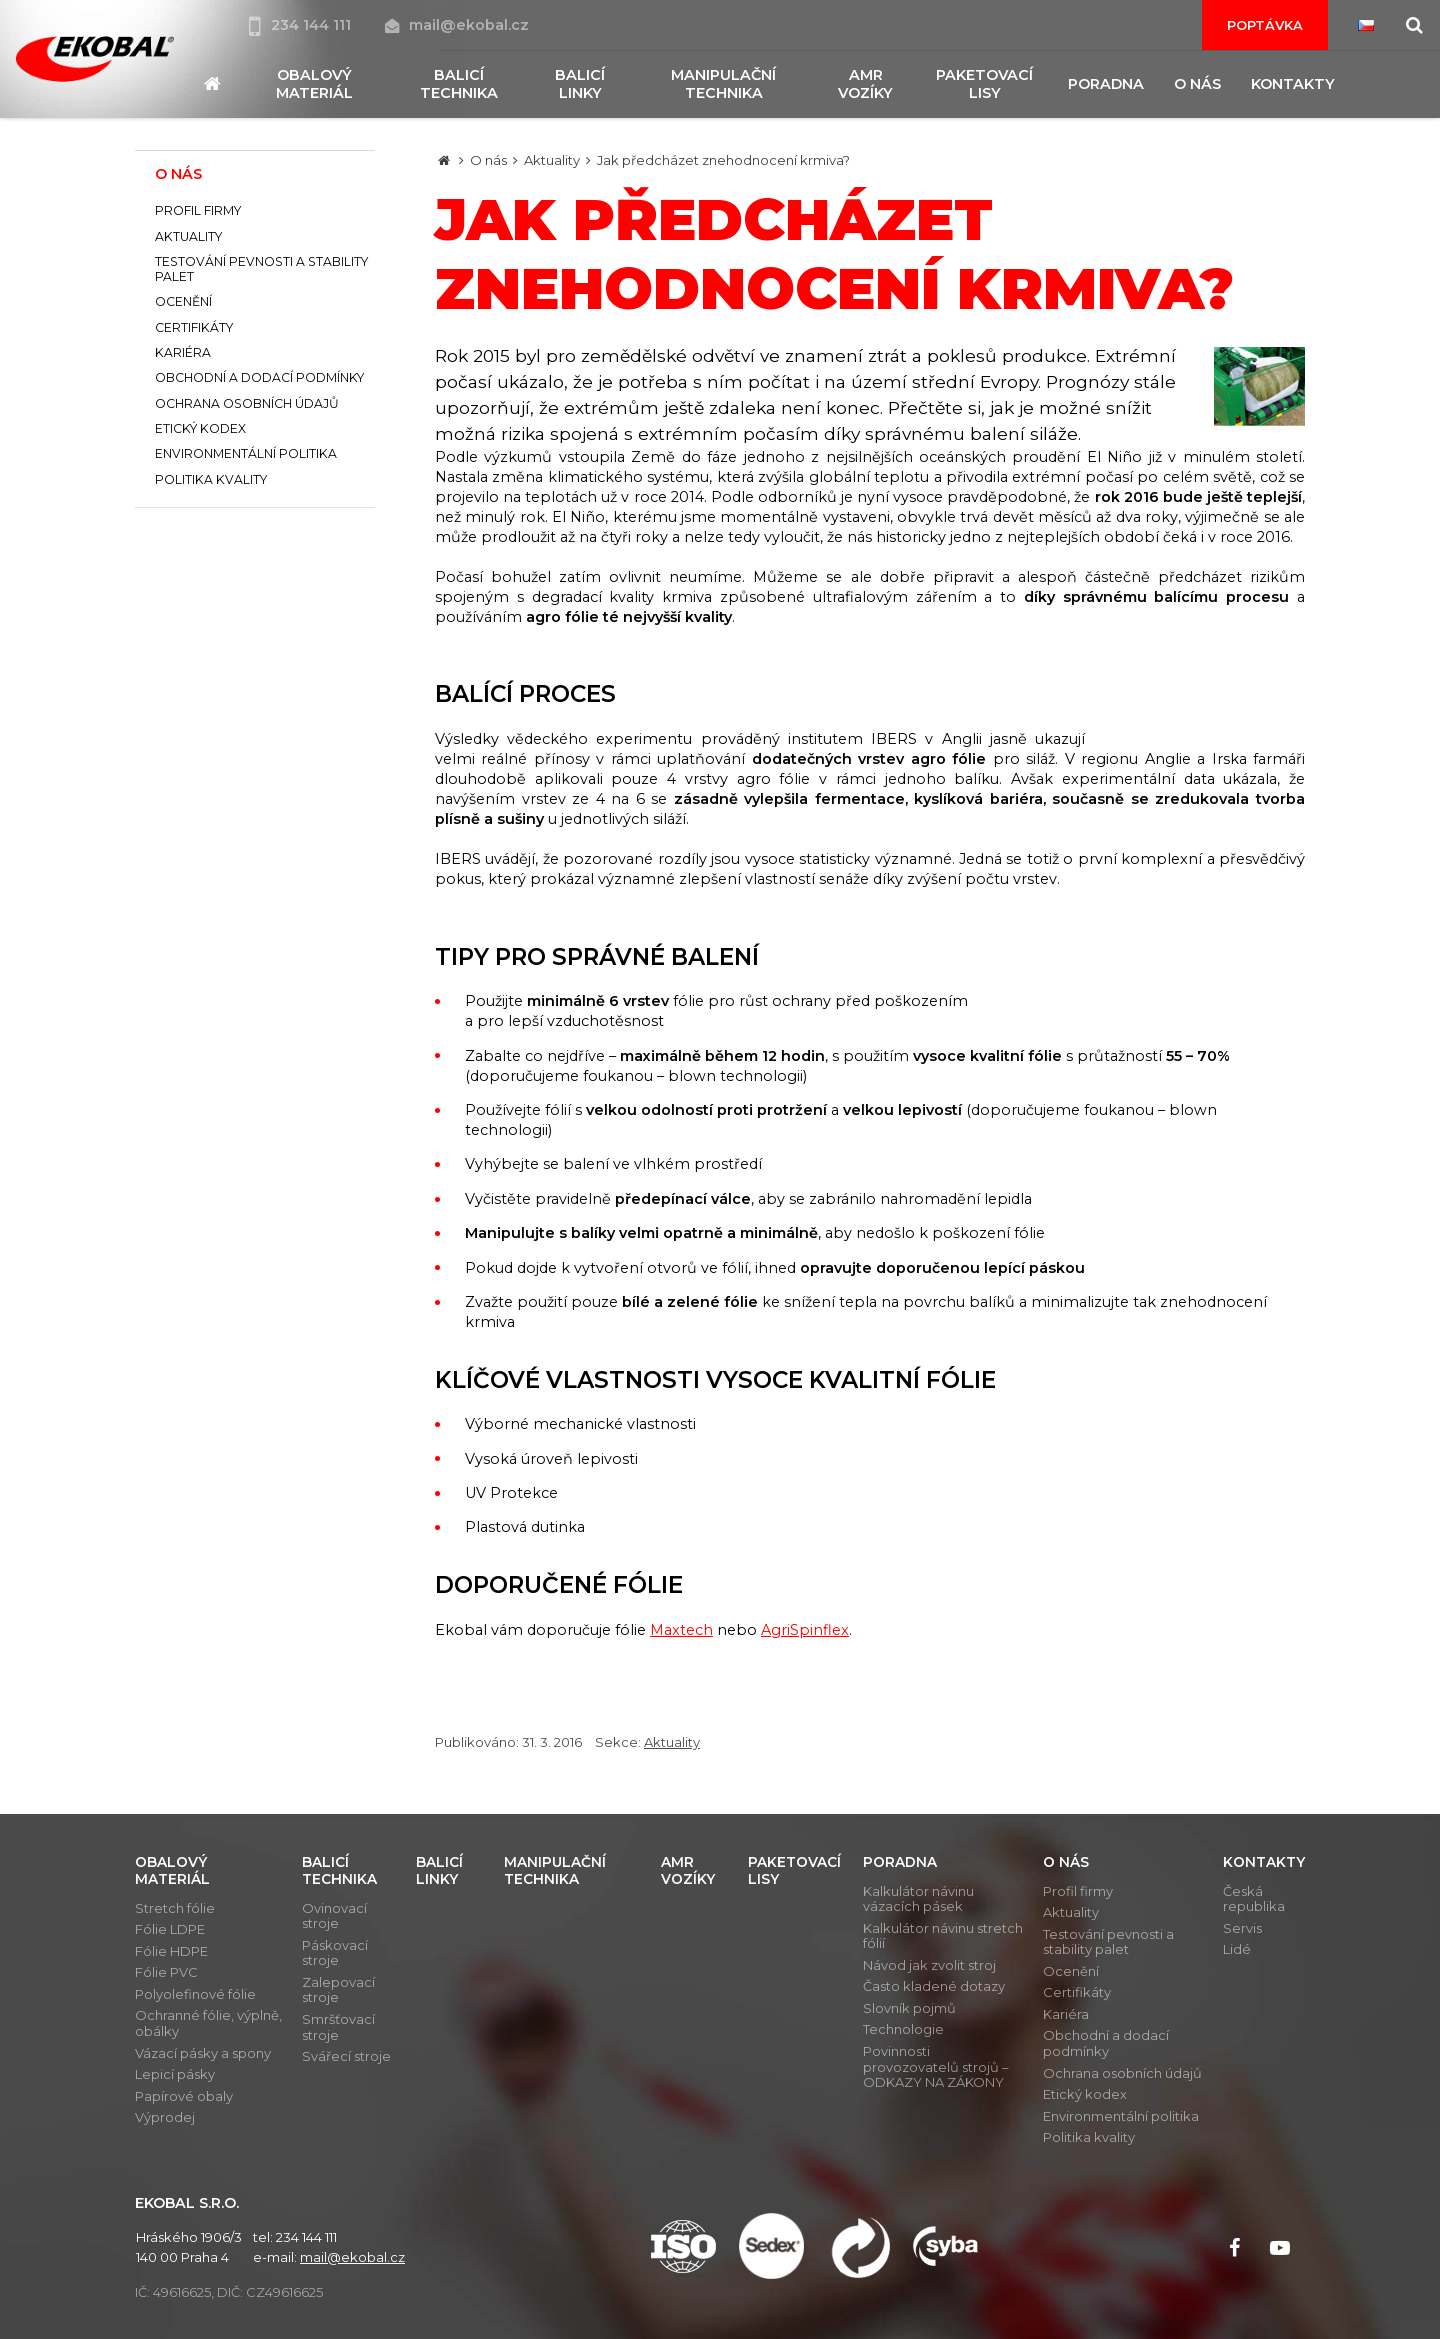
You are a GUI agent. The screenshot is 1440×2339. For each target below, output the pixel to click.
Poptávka (1265, 25)
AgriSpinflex (805, 1630)
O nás (488, 160)
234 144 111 (302, 25)
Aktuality (552, 160)
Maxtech (681, 1630)
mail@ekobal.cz (457, 25)
